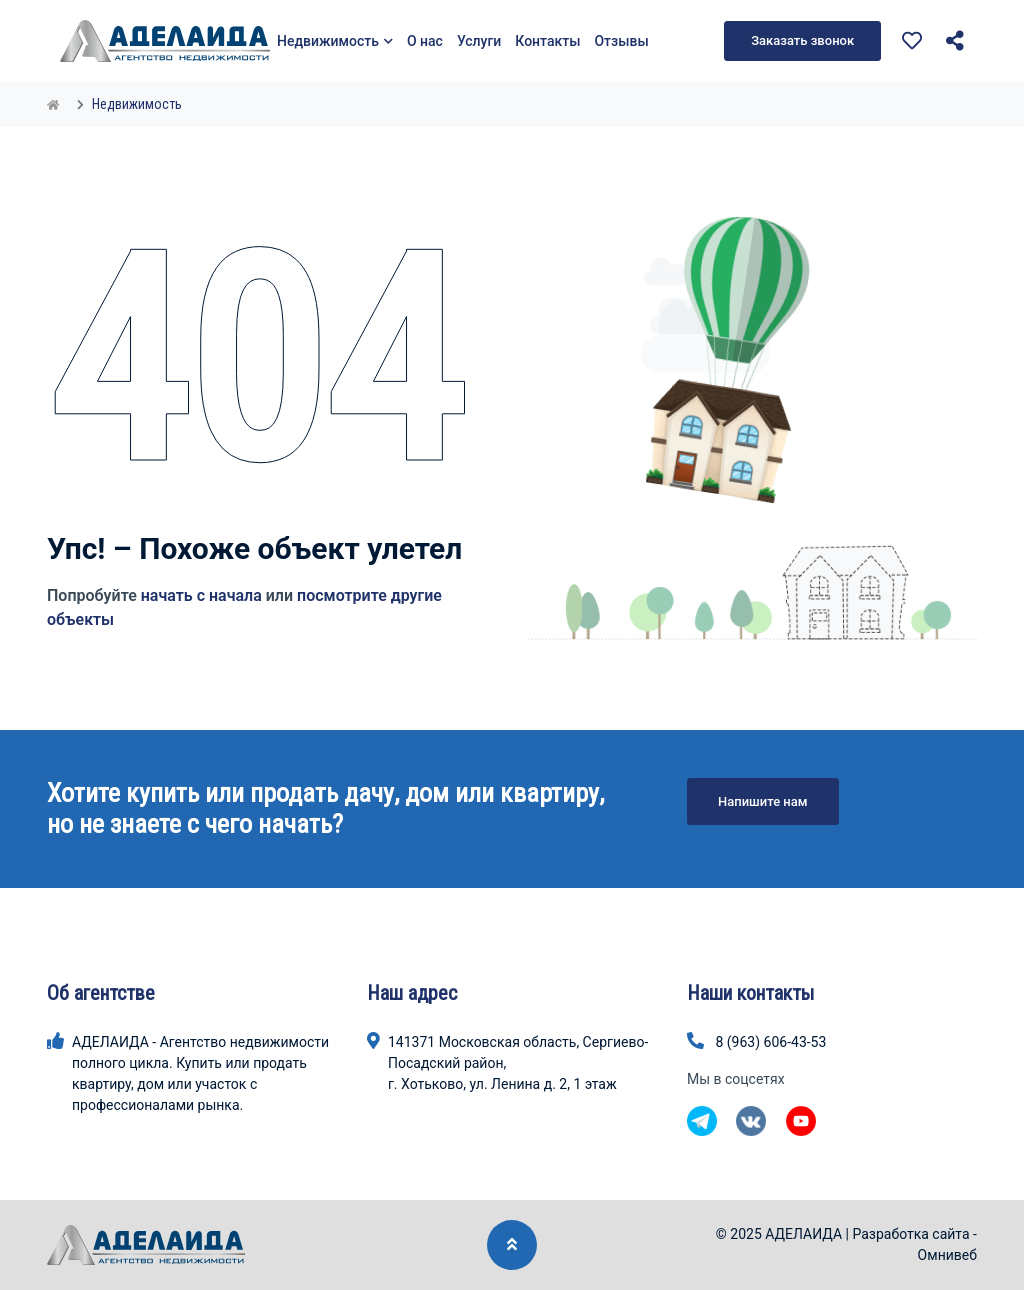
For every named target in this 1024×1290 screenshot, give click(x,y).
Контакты (547, 41)
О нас (425, 41)
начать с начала (201, 595)
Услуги (479, 41)
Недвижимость (335, 41)
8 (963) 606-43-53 (770, 1042)
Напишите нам (763, 801)
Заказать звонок (802, 40)
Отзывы (621, 41)
